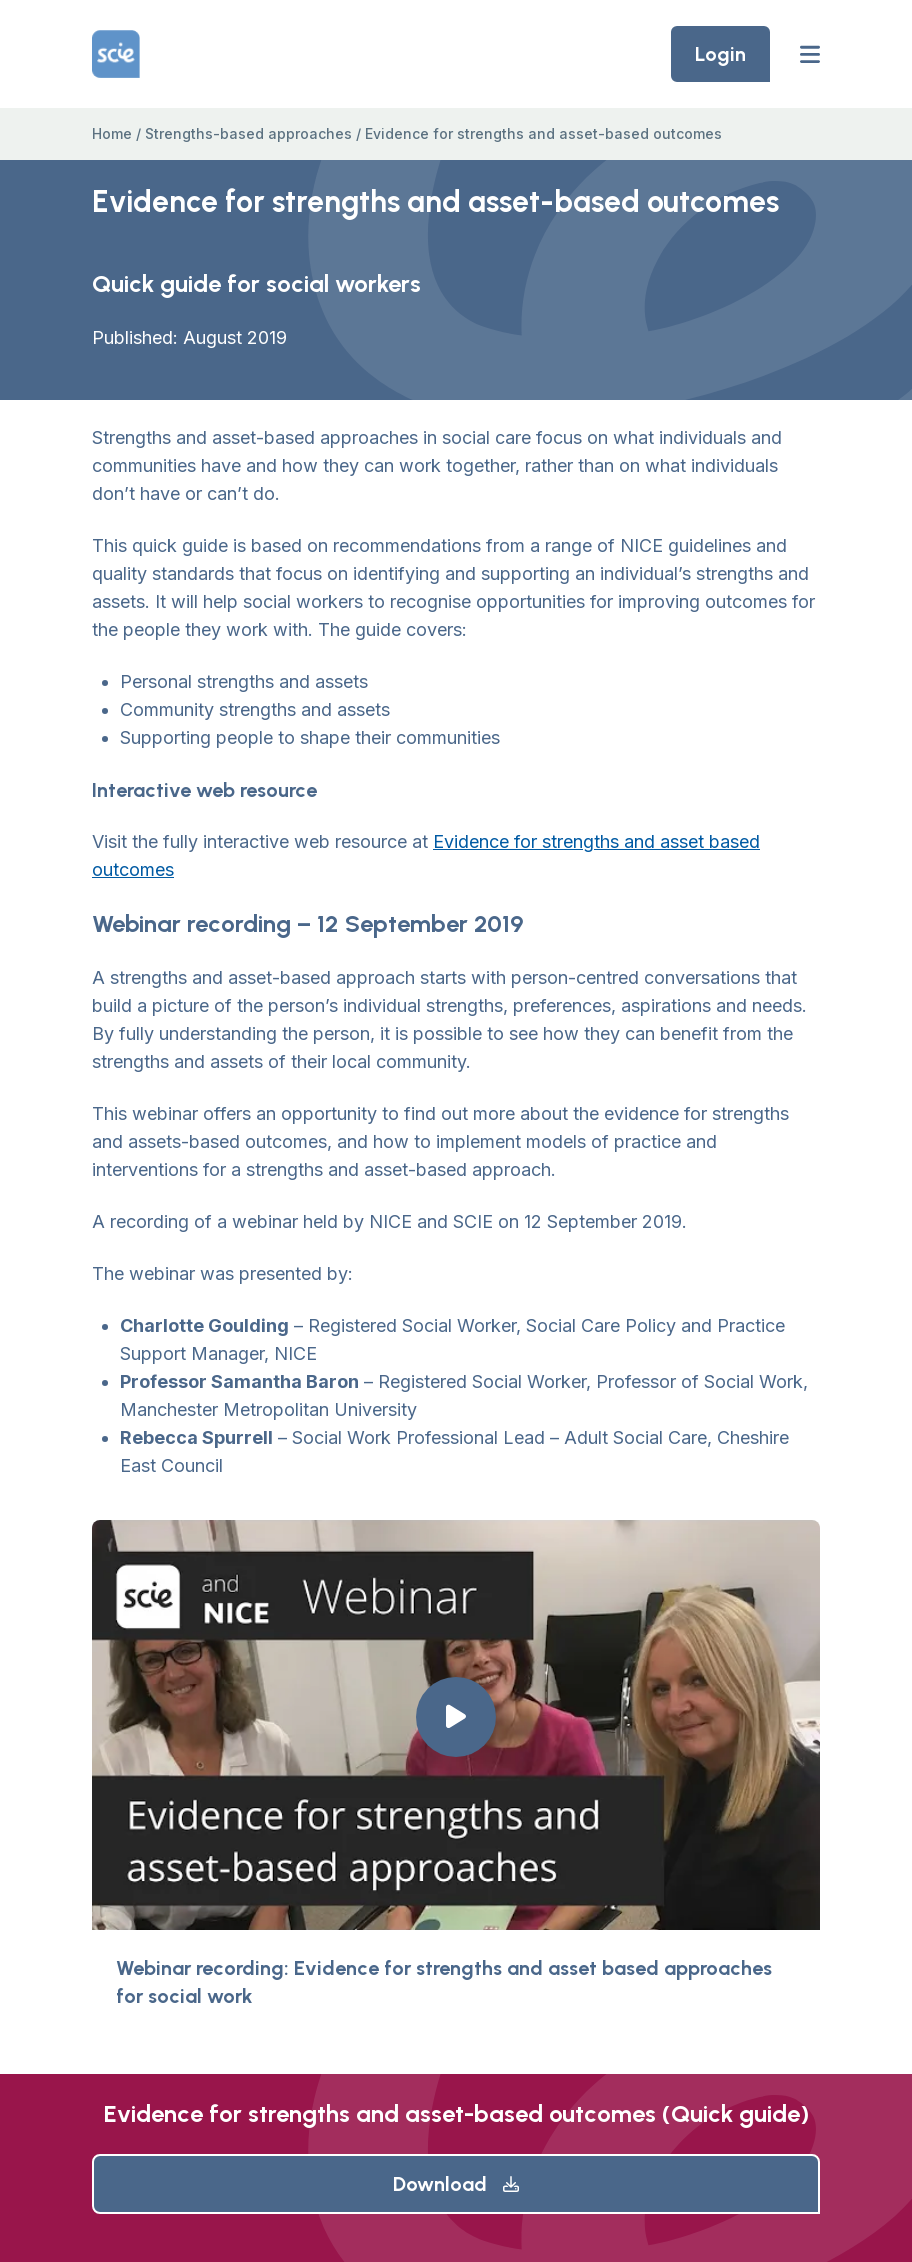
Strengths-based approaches (248, 133)
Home (112, 133)
